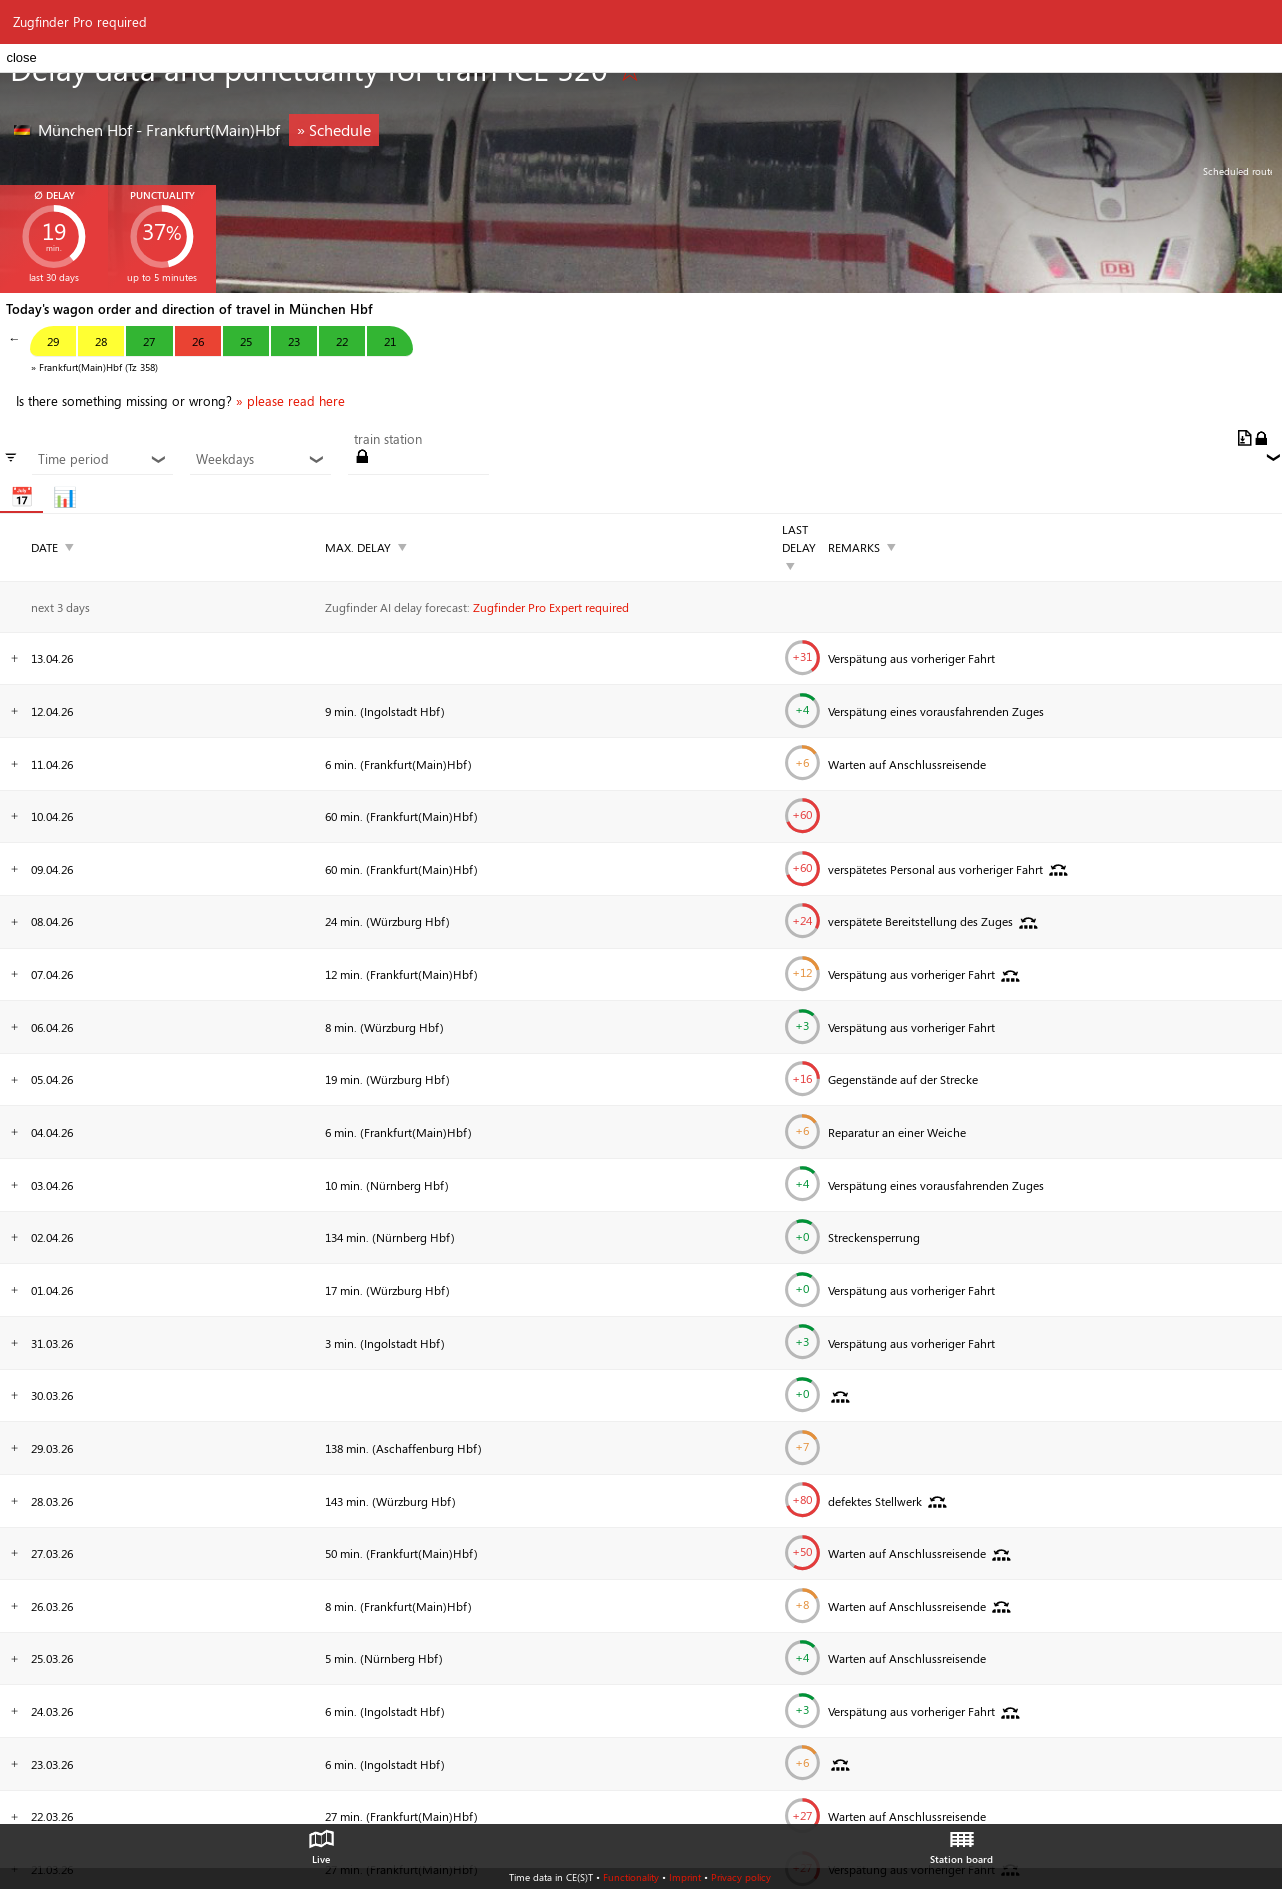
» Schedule (334, 129)
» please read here (290, 401)
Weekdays (260, 459)
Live (321, 1842)
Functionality (631, 1877)
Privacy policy (741, 1877)
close (21, 57)
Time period (102, 459)
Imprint (685, 1877)
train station (388, 439)
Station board (961, 1842)
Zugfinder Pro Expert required (551, 607)
